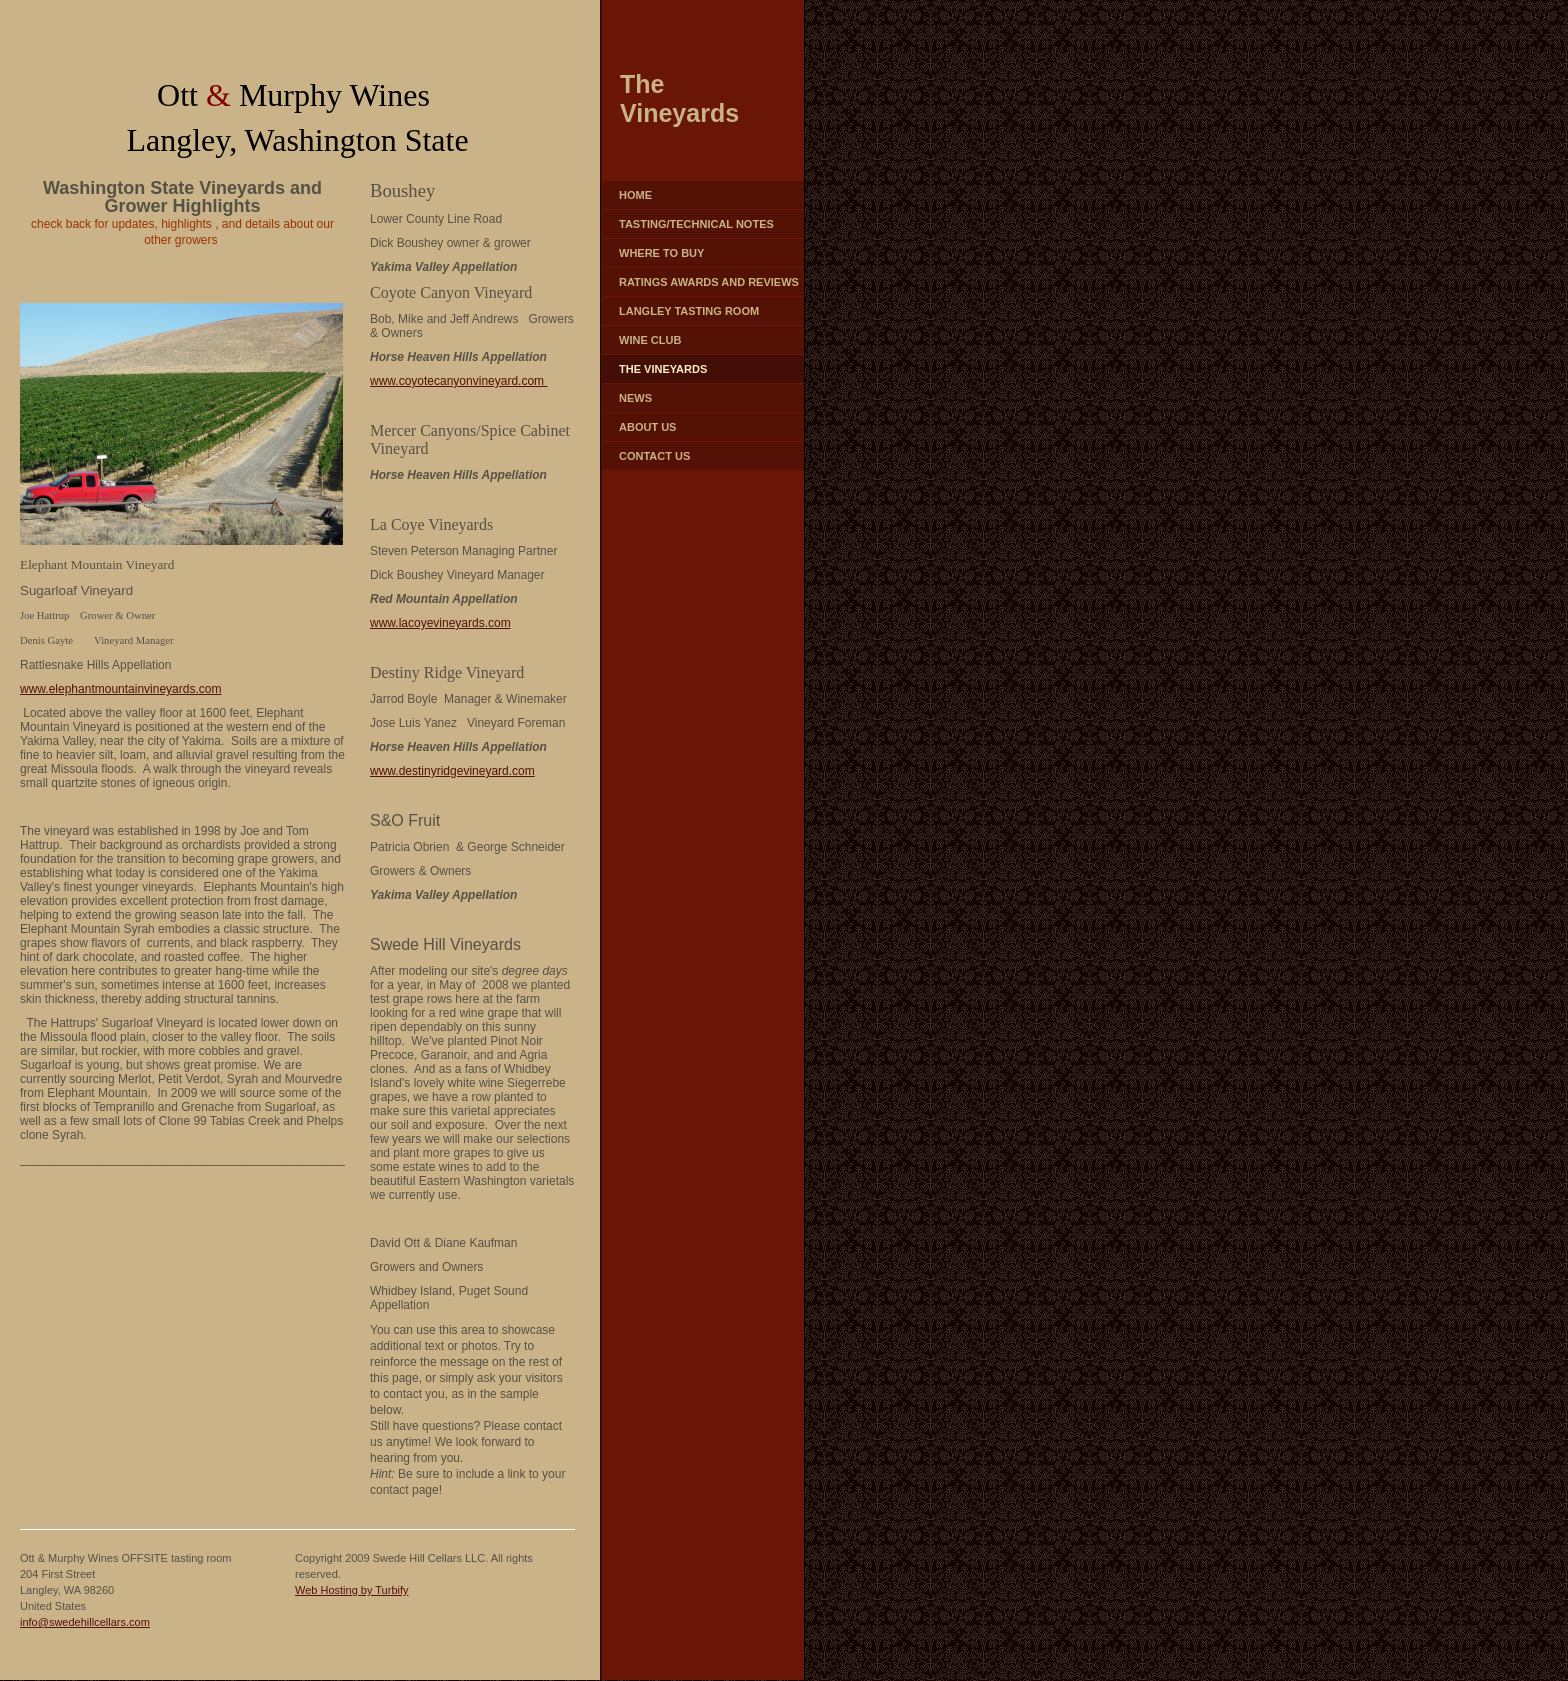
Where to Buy (661, 253)
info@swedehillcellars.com (85, 1622)
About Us (647, 427)
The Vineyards (663, 369)
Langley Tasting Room (689, 311)
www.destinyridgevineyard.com (452, 771)
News (635, 398)
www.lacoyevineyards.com (440, 623)
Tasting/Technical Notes (696, 224)
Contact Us (654, 456)
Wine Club (650, 340)
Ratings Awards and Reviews (709, 282)
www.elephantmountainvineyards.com (120, 689)
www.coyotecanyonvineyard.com (458, 381)
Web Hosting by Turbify (352, 1590)
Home (635, 195)
